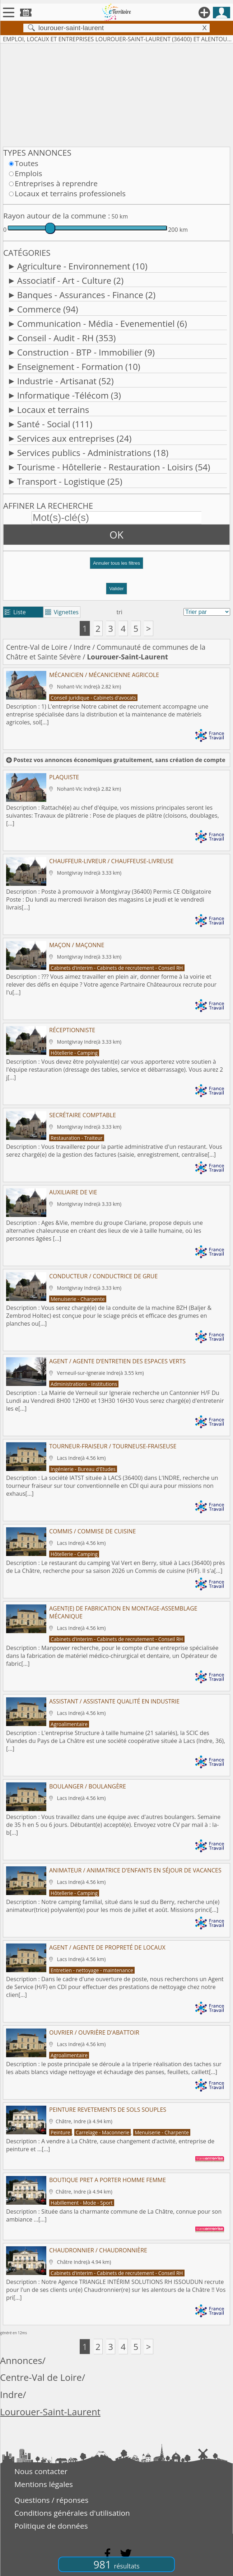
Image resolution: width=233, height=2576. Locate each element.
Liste (15, 612)
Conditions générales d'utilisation (72, 2513)
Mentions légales (43, 2484)
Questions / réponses (51, 2500)
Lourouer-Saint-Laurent (50, 2412)
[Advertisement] (116, 93)
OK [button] (116, 534)
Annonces (21, 2360)
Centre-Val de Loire (36, 647)
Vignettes (62, 612)
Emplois (28, 173)
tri (119, 612)
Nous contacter (40, 2471)
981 (116, 2564)
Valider (116, 588)
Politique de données (51, 2526)
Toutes (26, 163)
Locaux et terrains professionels (70, 193)
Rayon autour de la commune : (56, 216)
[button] (116, 566)
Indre (82, 647)
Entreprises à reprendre (56, 183)
